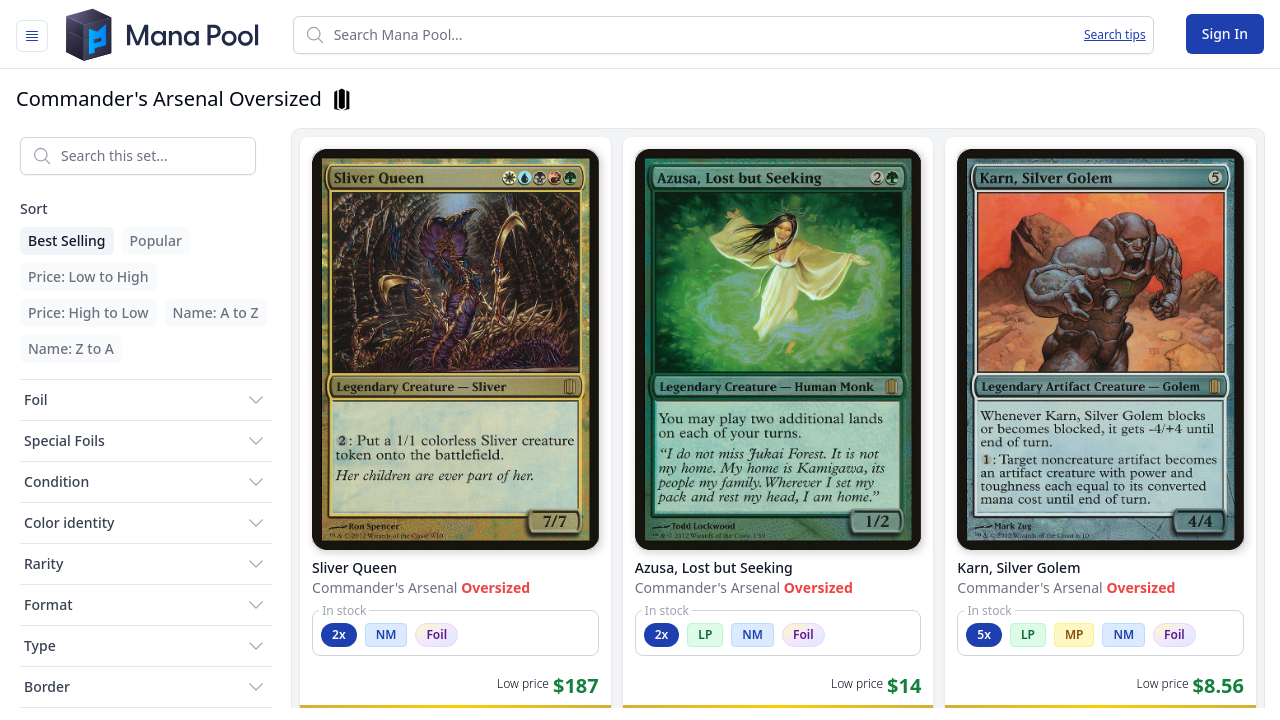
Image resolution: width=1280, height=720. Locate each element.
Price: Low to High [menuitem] (88, 276)
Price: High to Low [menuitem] (88, 312)
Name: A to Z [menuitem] (216, 312)
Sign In (1225, 33)
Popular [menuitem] (156, 240)
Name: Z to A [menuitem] (71, 348)
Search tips (1115, 35)
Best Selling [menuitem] (67, 240)
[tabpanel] (640, 414)
